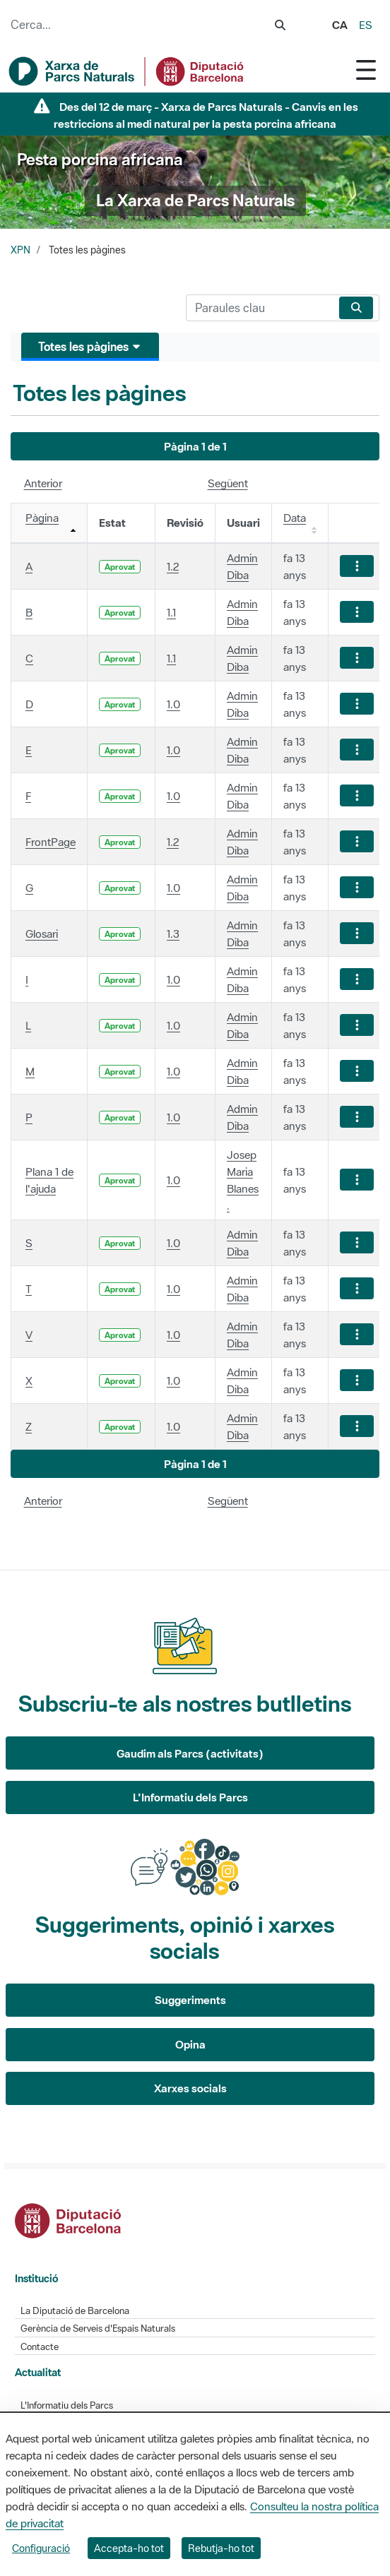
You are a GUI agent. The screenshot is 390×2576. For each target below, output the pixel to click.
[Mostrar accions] (357, 566)
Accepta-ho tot (129, 2548)
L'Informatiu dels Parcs (190, 1797)
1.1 (171, 612)
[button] (195, 446)
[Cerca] (259, 307)
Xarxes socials (190, 2088)
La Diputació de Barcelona (74, 2311)
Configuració (41, 2548)
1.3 (173, 933)
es (365, 25)
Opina (190, 2044)
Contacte (39, 2347)
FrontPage (50, 842)
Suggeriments (190, 2000)
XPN (20, 250)
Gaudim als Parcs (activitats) (190, 1753)
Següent (228, 483)
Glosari (41, 933)
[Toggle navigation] (366, 69)
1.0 (173, 704)
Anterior (43, 483)
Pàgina (42, 518)
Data (294, 518)
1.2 (173, 566)
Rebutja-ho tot (221, 2548)
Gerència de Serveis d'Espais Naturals (97, 2328)
